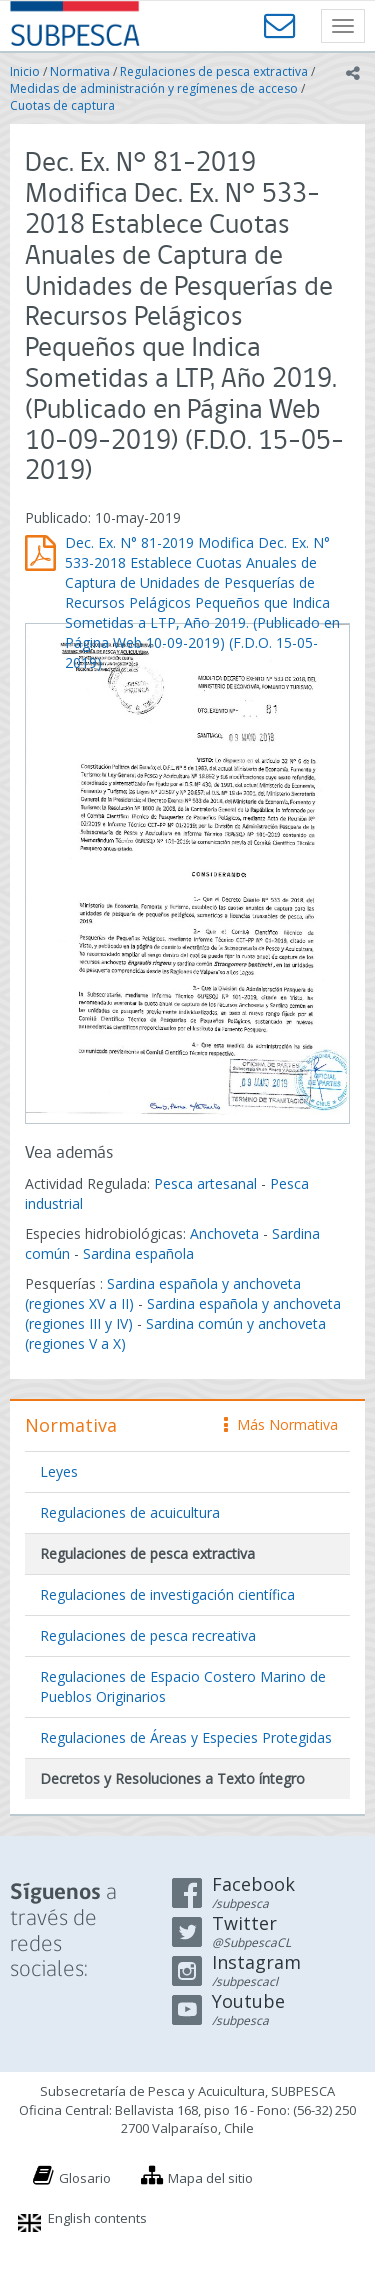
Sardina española (138, 1253)
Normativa (80, 71)
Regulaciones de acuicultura (130, 1512)
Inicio (25, 71)
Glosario (85, 2178)
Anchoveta (224, 1233)
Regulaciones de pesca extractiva (214, 71)
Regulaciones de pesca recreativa (148, 1635)
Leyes (59, 1471)
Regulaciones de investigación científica (167, 1594)
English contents (97, 2218)
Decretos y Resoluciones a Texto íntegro (172, 1778)
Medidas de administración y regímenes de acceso (154, 88)
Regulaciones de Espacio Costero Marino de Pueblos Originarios (183, 1686)
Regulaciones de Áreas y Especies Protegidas (186, 1737)
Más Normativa (281, 1424)
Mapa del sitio (210, 2178)
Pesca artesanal (207, 1183)
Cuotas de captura (62, 105)
